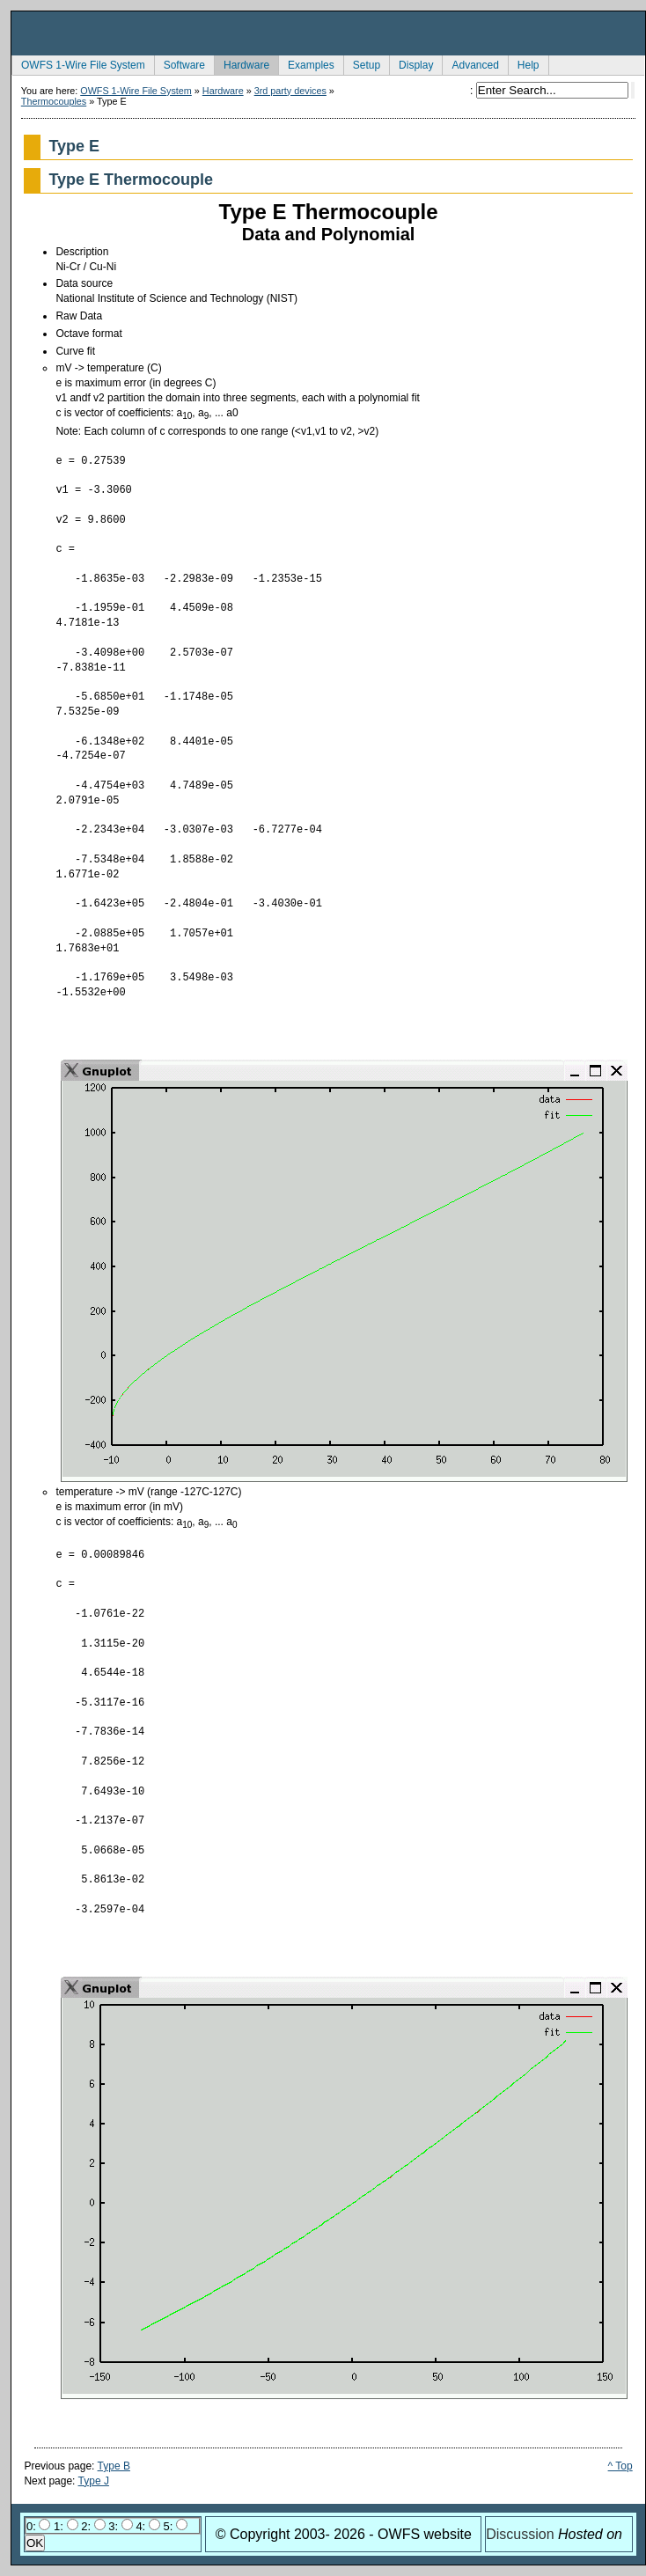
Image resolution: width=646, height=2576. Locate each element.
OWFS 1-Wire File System (78, 63)
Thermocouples (53, 101)
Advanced (470, 63)
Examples (306, 63)
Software (179, 63)
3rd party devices (290, 90)
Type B (114, 2466)
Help (524, 63)
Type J (93, 2481)
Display (411, 63)
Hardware (241, 63)
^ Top (620, 2466)
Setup (361, 63)
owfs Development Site (328, 33)
